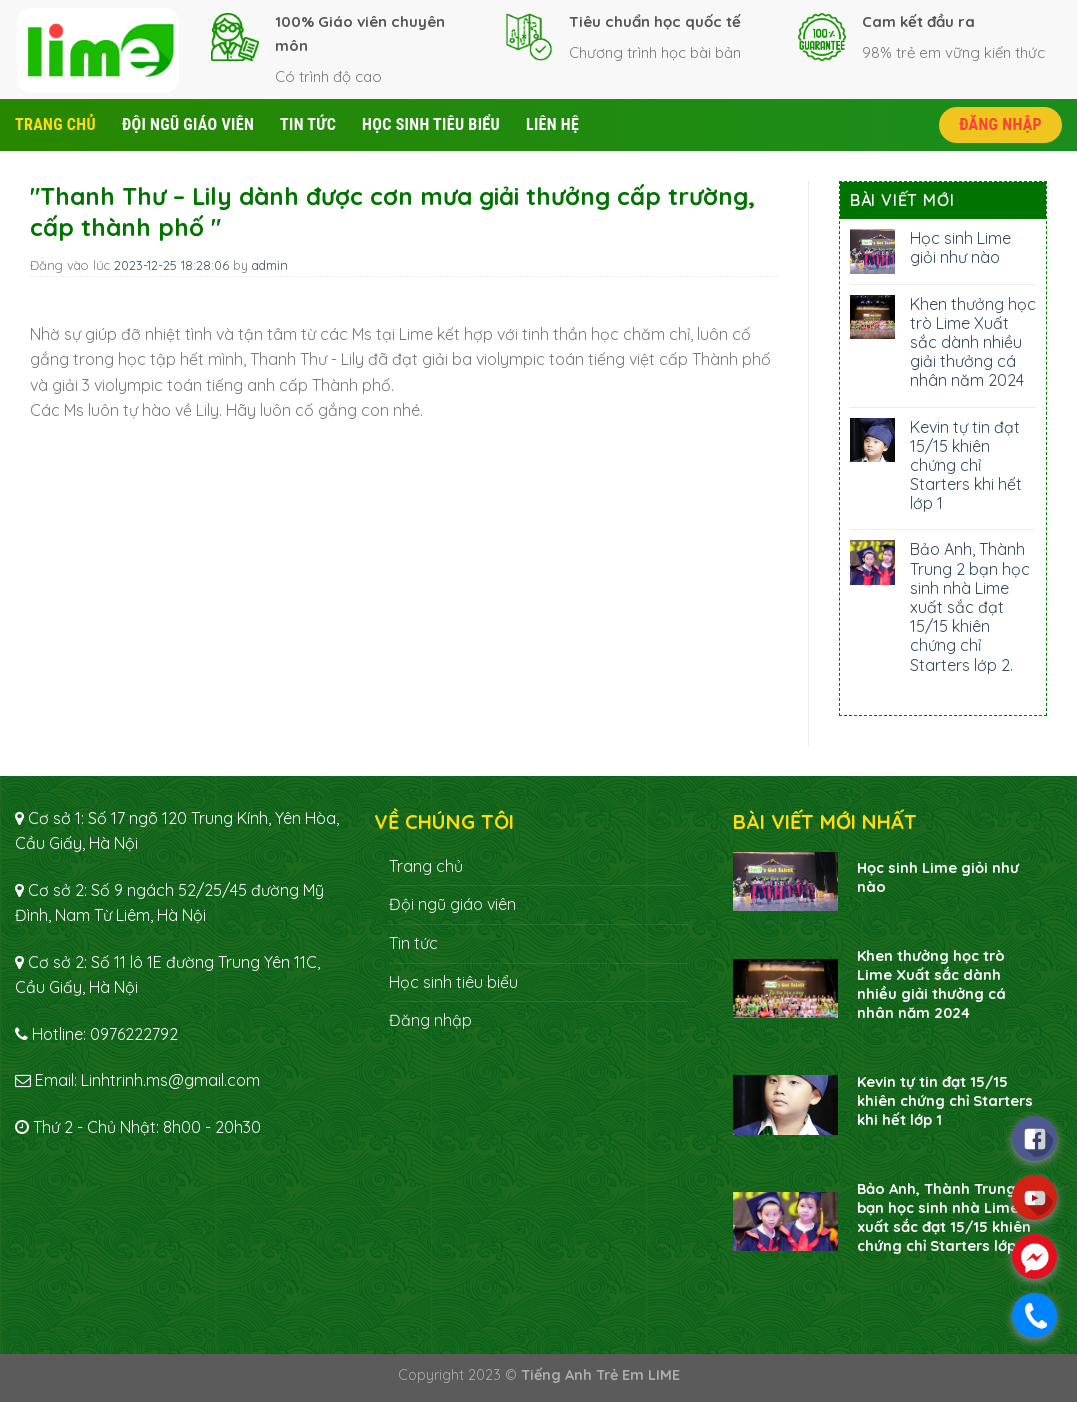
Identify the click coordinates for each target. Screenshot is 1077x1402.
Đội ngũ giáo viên (188, 124)
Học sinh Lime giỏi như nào (960, 248)
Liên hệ (552, 124)
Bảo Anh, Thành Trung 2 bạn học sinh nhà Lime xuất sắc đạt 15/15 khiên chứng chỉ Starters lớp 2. (970, 607)
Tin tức (308, 124)
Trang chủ (55, 124)
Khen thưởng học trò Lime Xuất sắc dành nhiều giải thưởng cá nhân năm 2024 (973, 343)
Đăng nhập (1000, 124)
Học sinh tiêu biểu (431, 124)
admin (270, 265)
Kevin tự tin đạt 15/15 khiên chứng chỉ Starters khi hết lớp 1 (966, 466)
